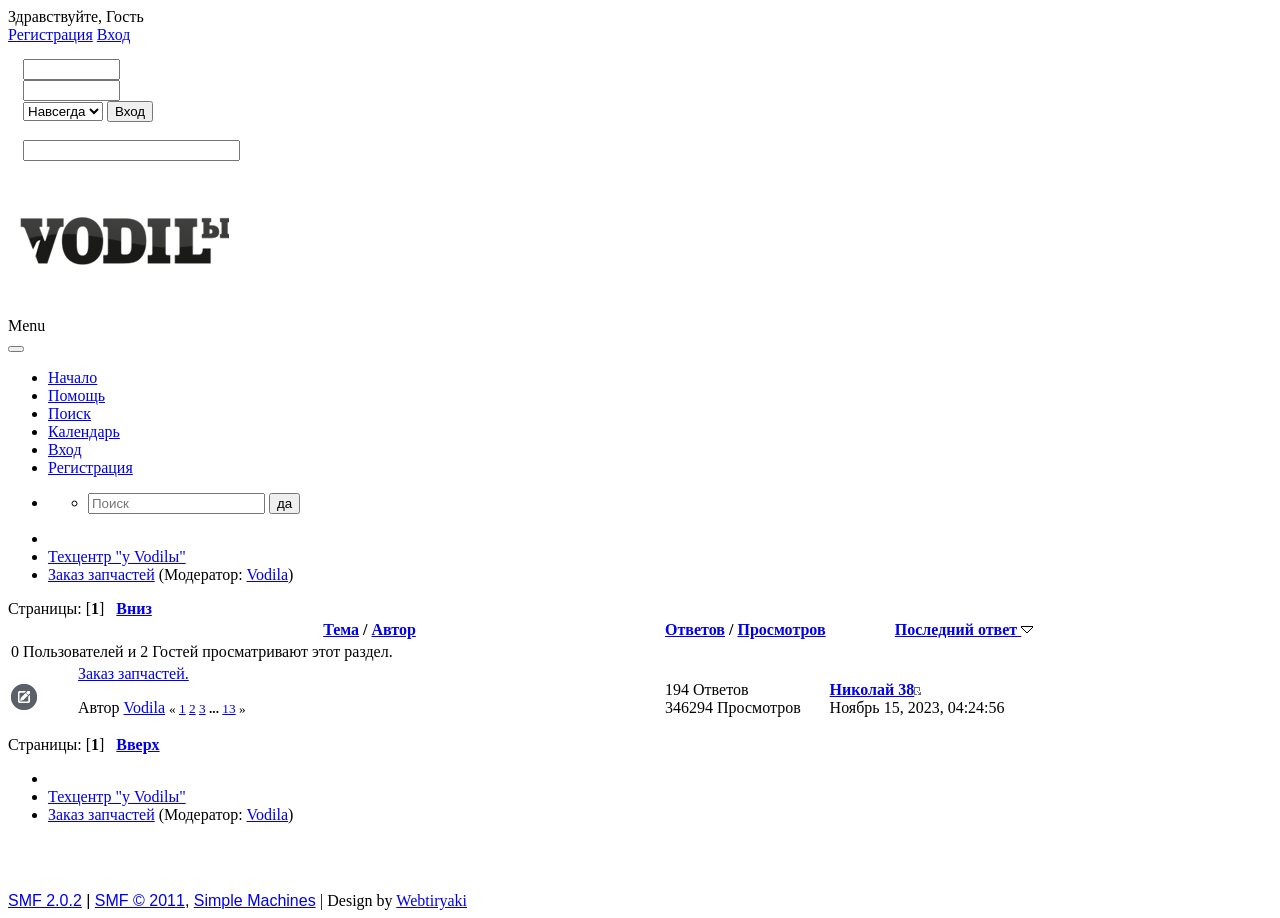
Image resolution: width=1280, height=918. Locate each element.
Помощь (76, 395)
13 (228, 708)
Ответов (695, 629)
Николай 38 (872, 689)
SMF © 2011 (140, 900)
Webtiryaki (431, 900)
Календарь (84, 431)
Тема (341, 629)
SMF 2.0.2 (45, 900)
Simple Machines (255, 900)
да (284, 503)
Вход (114, 34)
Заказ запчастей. (133, 673)
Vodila (267, 574)
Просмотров (781, 629)
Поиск (69, 413)
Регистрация (50, 34)
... (215, 708)
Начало (72, 377)
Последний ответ (964, 629)
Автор (394, 629)
